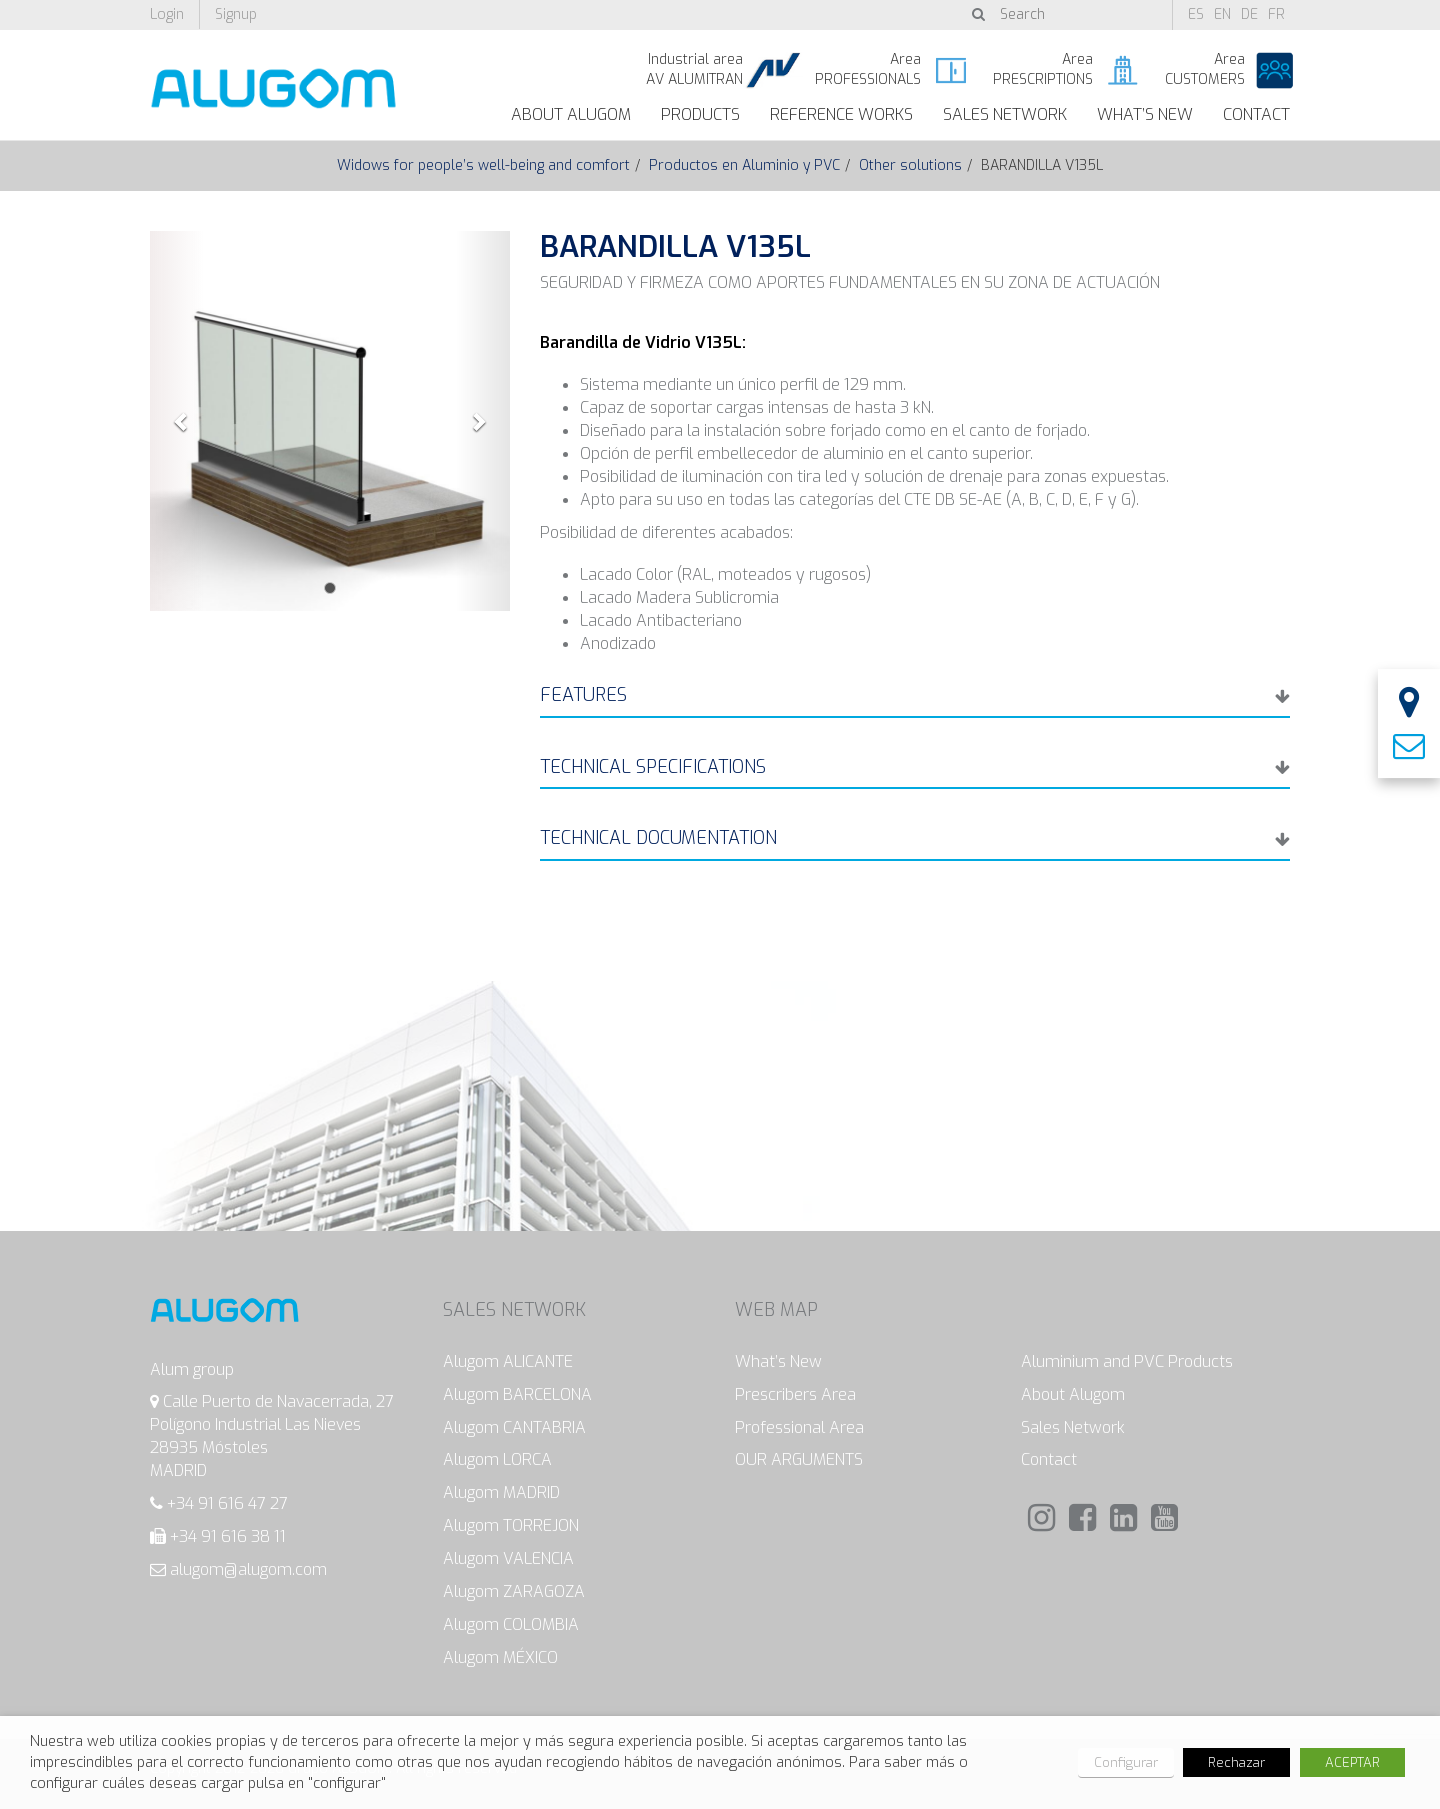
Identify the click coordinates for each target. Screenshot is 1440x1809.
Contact (1256, 114)
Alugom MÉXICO (500, 1657)
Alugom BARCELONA (517, 1394)
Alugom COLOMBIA (511, 1624)
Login (167, 14)
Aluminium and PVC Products (1127, 1361)
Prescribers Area (795, 1394)
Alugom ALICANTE (508, 1361)
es (1196, 14)
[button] (177, 421)
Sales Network (1005, 114)
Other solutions (910, 165)
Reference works (841, 114)
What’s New (1145, 114)
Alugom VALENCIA (508, 1558)
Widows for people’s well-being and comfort (483, 165)
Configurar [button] (1126, 1762)
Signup (236, 14)
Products (700, 114)
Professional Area (799, 1427)
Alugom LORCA (497, 1459)
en (1222, 14)
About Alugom (571, 114)
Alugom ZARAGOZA (514, 1591)
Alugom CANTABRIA (514, 1427)
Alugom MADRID (501, 1492)
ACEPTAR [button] (1352, 1762)
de (1249, 14)
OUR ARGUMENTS (799, 1459)
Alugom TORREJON (511, 1525)
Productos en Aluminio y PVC (744, 165)
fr (1276, 14)
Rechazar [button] (1236, 1762)
